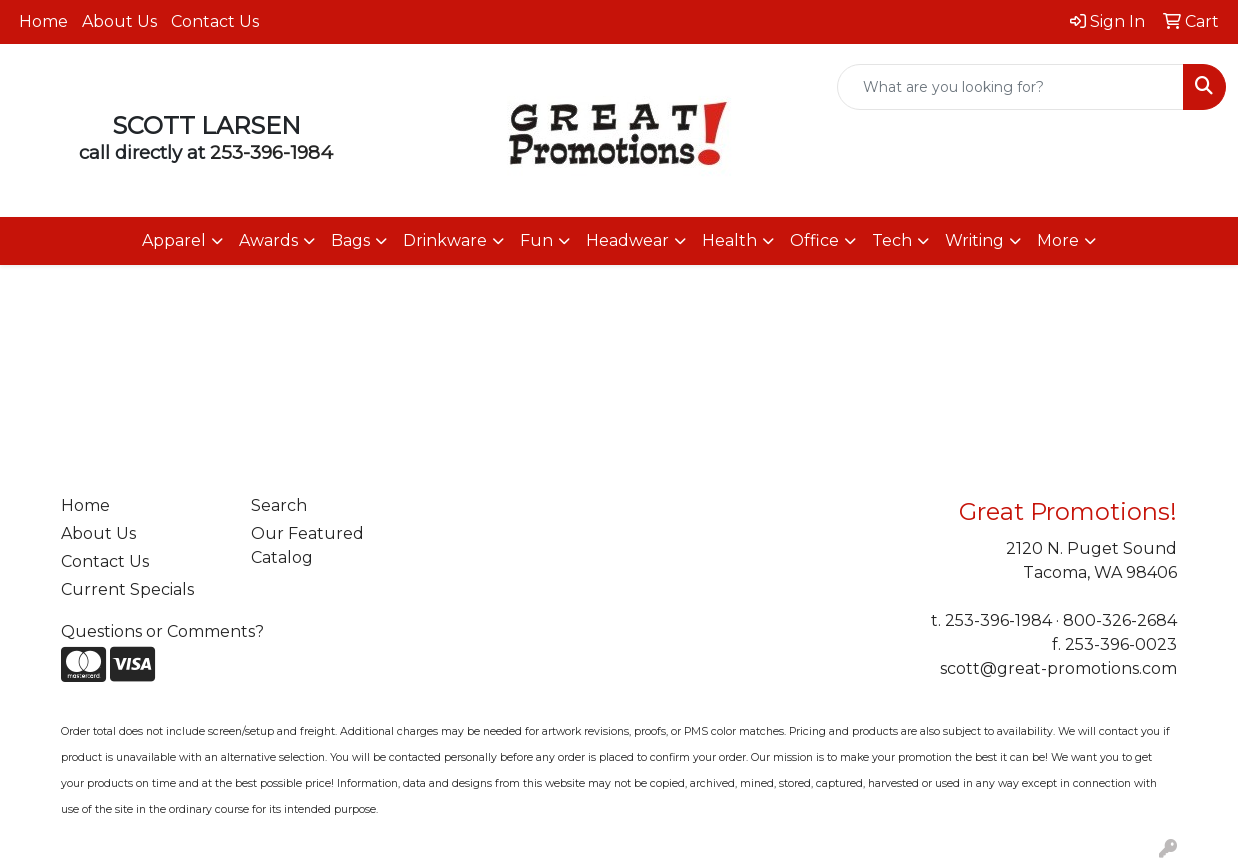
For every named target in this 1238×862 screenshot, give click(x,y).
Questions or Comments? (162, 631)
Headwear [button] (627, 240)
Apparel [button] (174, 240)
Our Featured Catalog (307, 545)
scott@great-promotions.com (1058, 668)
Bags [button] (350, 240)
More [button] (1058, 240)
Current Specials (127, 589)
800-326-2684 (1120, 620)
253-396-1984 (271, 152)
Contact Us (215, 21)
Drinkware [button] (445, 240)
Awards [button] (268, 240)
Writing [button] (974, 240)
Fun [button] (536, 240)
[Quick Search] (1010, 87)
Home (43, 21)
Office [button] (814, 240)
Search (279, 505)
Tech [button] (892, 240)
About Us (119, 21)
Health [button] (729, 240)
